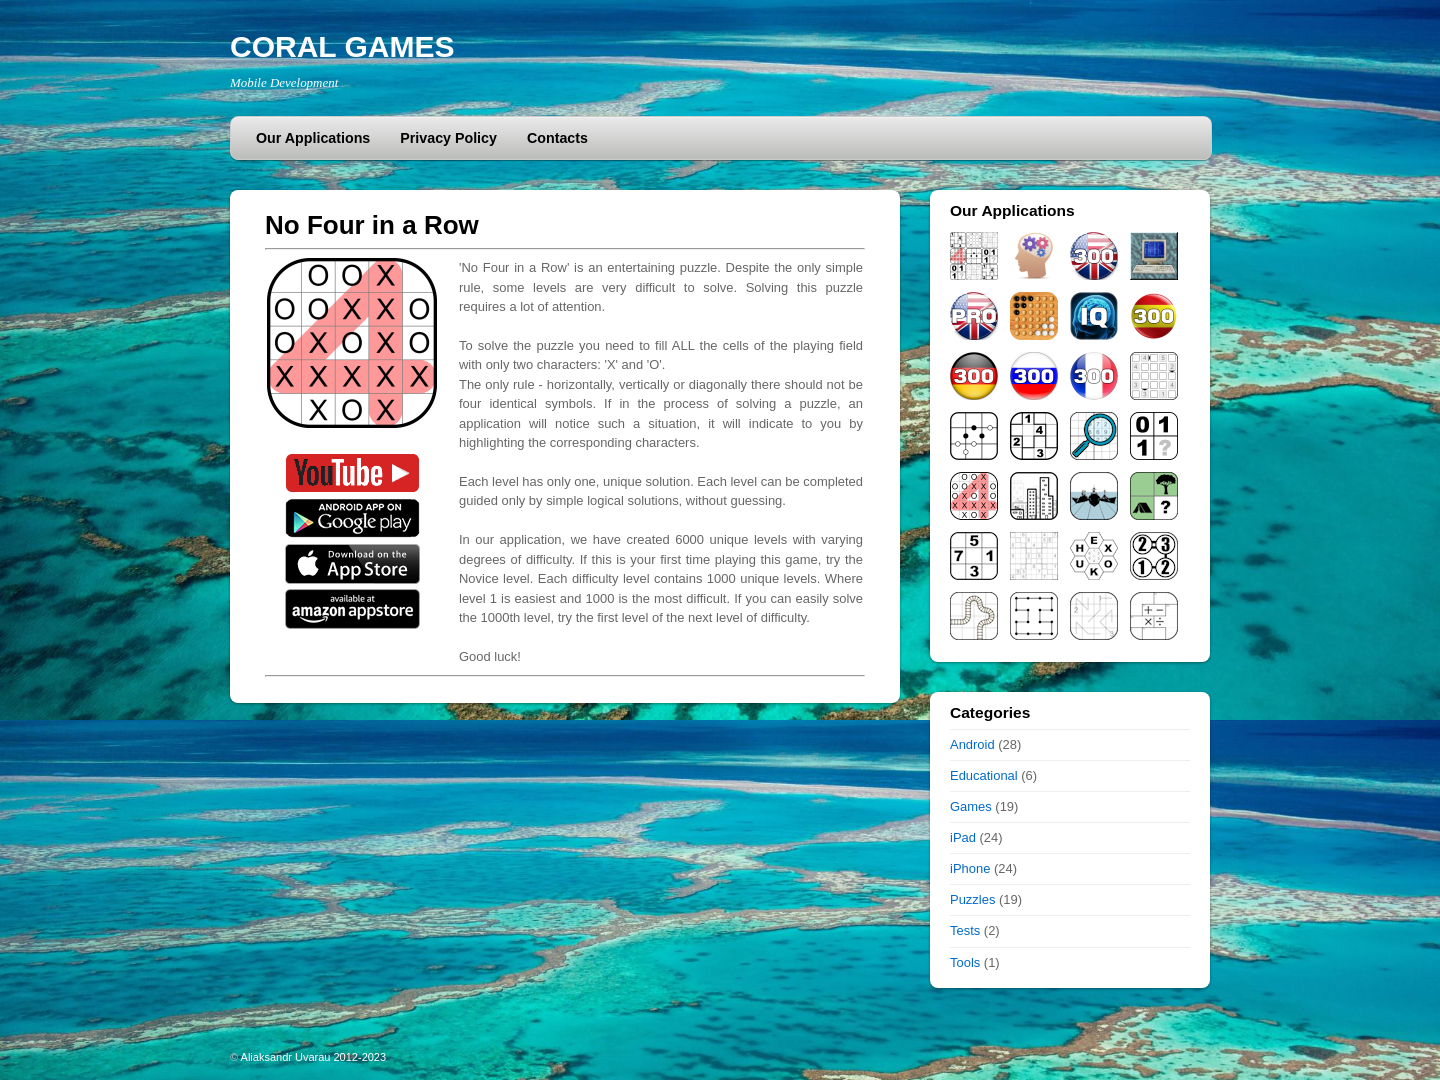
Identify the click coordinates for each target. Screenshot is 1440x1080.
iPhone (970, 868)
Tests (965, 930)
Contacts (557, 138)
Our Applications (313, 138)
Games (971, 806)
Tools (965, 962)
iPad (963, 837)
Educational (984, 775)
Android (972, 744)
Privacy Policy (448, 138)
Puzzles (972, 899)
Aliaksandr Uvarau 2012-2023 (314, 1057)
